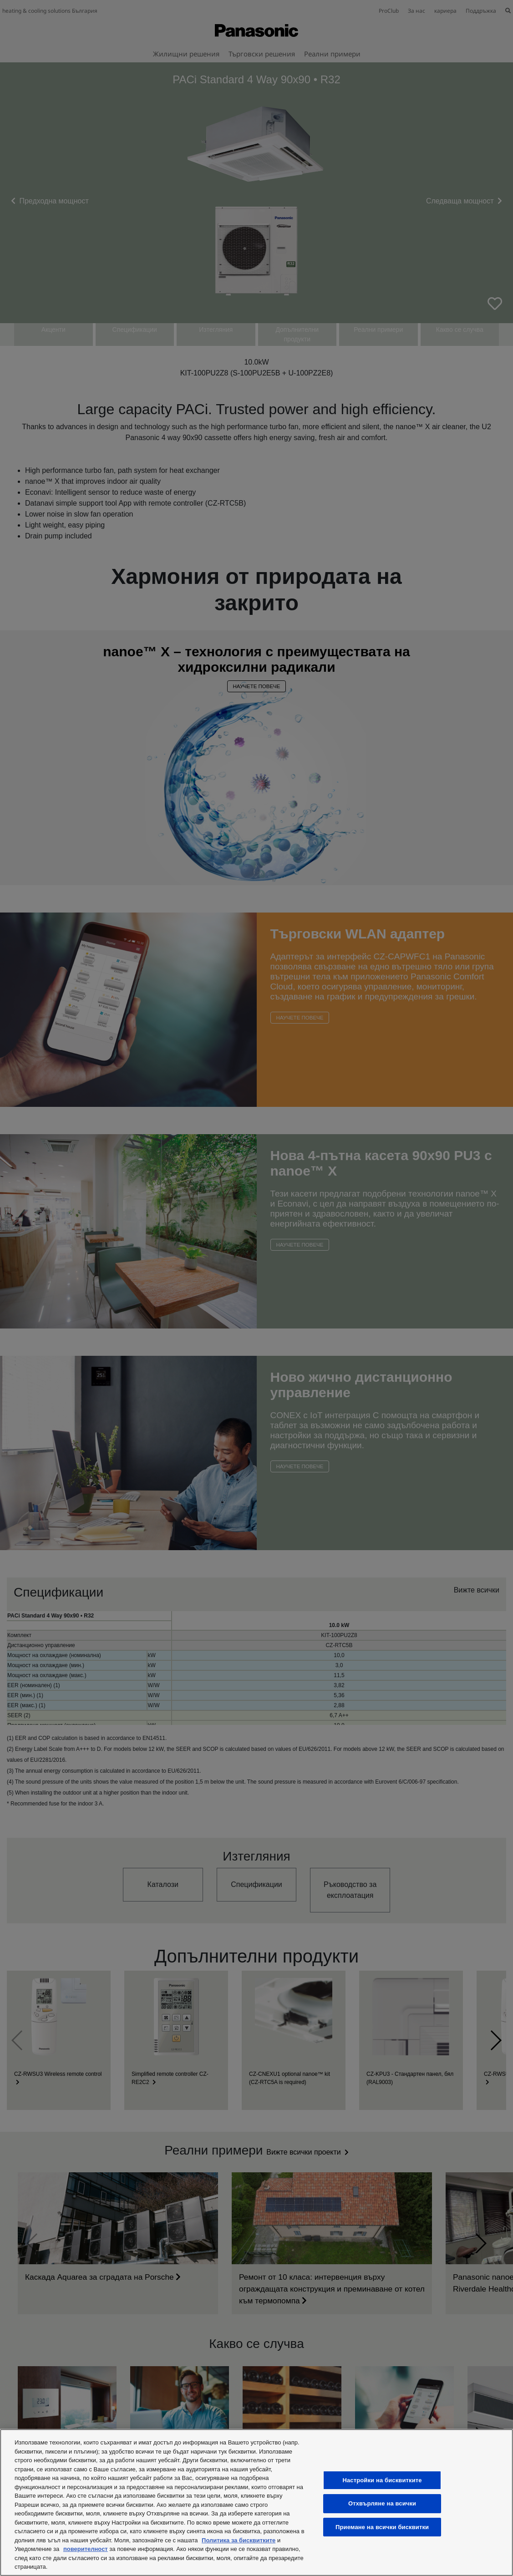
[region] (256, 2502)
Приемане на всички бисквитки (382, 2527)
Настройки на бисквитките (382, 2480)
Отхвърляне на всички (382, 2503)
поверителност (85, 2549)
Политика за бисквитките (238, 2540)
